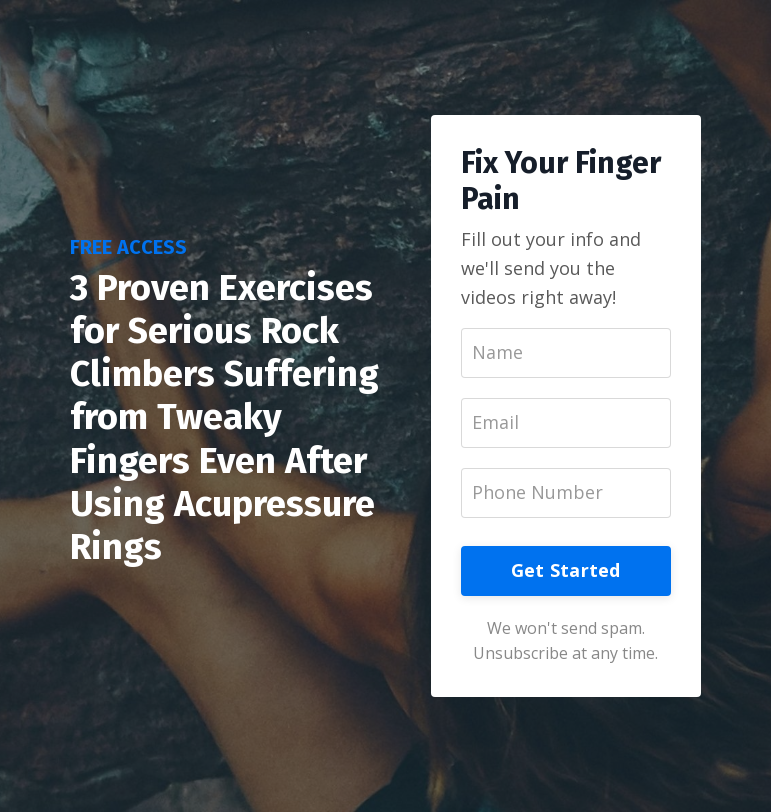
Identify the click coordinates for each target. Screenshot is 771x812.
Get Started (566, 570)
